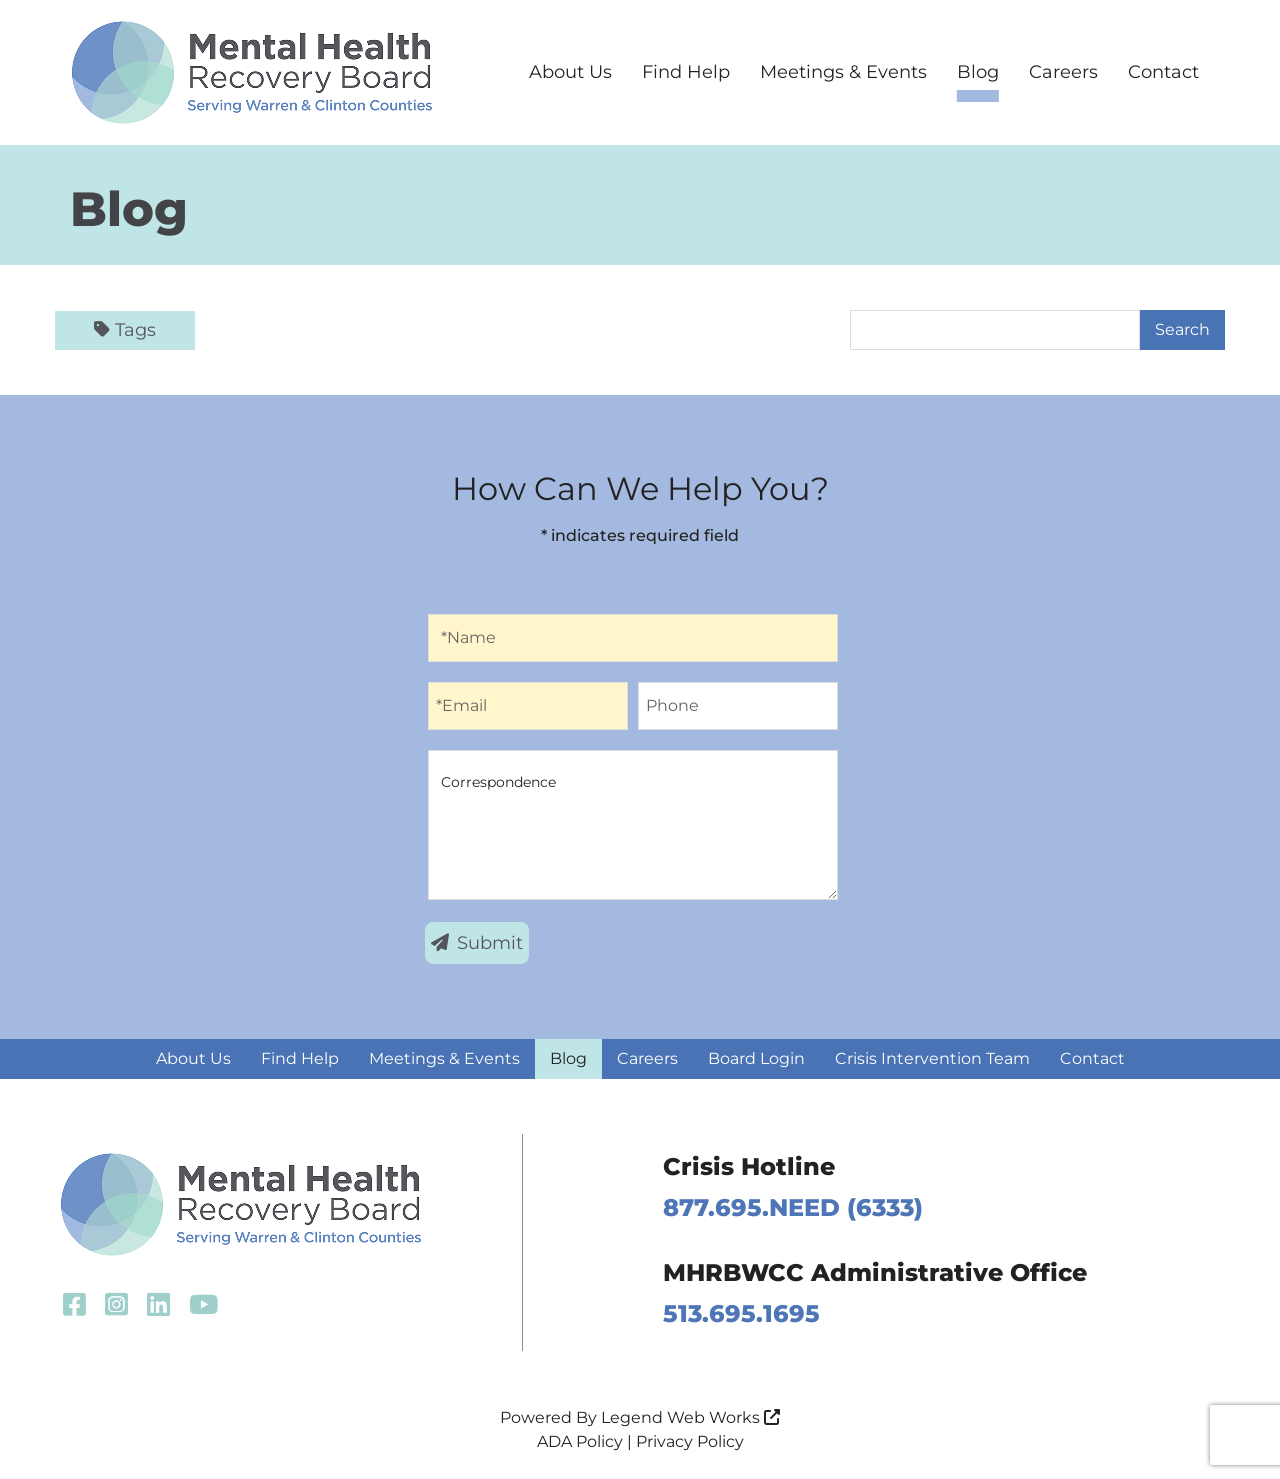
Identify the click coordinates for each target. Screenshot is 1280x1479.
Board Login (756, 1058)
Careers (1063, 72)
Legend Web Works (690, 1417)
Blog (978, 72)
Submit (477, 943)
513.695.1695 (741, 1313)
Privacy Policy (690, 1441)
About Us (570, 72)
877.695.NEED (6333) (793, 1207)
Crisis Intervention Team (932, 1058)
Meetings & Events (843, 72)
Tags (125, 330)
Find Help (686, 72)
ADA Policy (580, 1441)
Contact (1163, 72)
